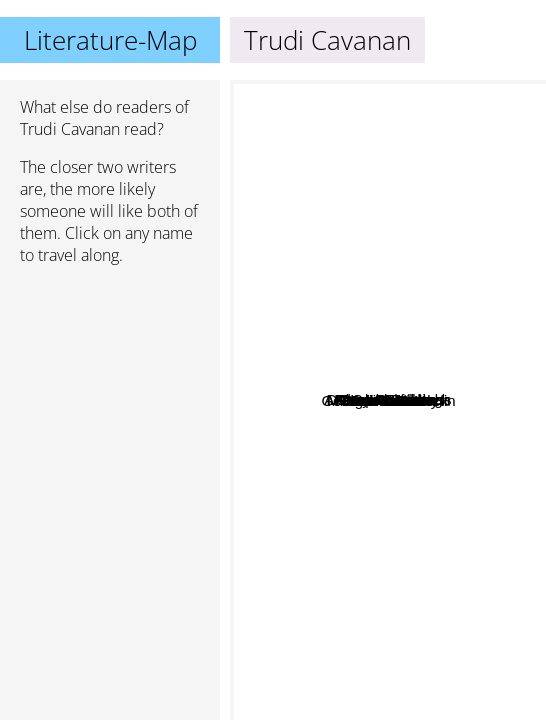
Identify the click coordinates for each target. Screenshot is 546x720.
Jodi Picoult (302, 417)
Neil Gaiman (467, 421)
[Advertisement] (110, 387)
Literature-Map (110, 40)
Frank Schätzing (359, 310)
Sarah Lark (397, 356)
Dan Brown (348, 580)
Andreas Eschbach (332, 329)
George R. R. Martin (439, 605)
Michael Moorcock (341, 532)
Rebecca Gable (318, 384)
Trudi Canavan (426, 569)
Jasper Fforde (461, 252)
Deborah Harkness (470, 360)
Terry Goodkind (381, 233)
